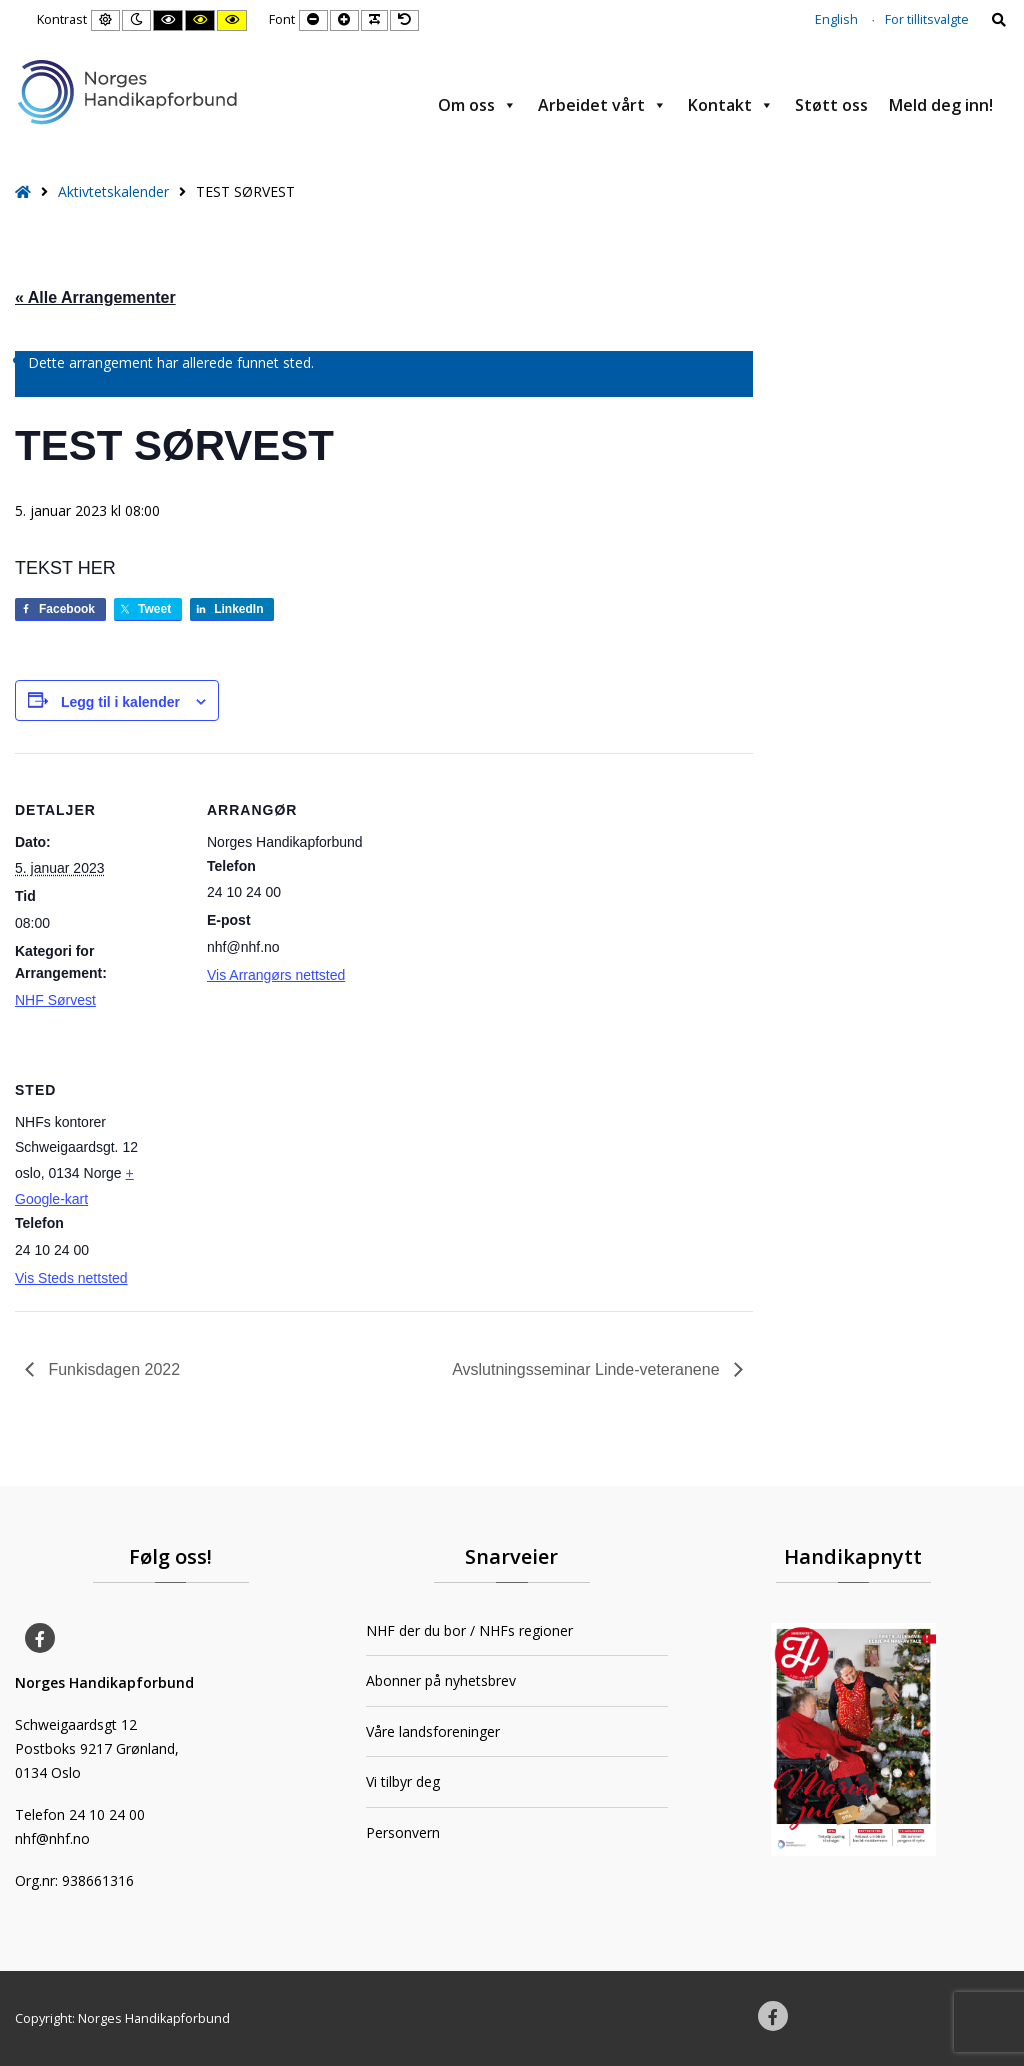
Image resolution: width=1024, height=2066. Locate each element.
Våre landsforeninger (433, 1731)
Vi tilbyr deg (403, 1781)
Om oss (477, 105)
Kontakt (731, 105)
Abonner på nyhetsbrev (441, 1680)
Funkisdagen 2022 (112, 1369)
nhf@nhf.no (52, 1838)
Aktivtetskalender (113, 191)
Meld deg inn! (941, 105)
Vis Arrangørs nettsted (276, 975)
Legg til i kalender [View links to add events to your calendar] (120, 702)
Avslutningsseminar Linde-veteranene (588, 1369)
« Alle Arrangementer (95, 297)
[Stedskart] (312, 1170)
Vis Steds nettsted (71, 1278)
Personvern (403, 1832)
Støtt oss (831, 105)
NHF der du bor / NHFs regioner (469, 1630)
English (836, 19)
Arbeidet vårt (602, 105)
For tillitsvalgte (927, 19)
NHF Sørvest (55, 1000)
